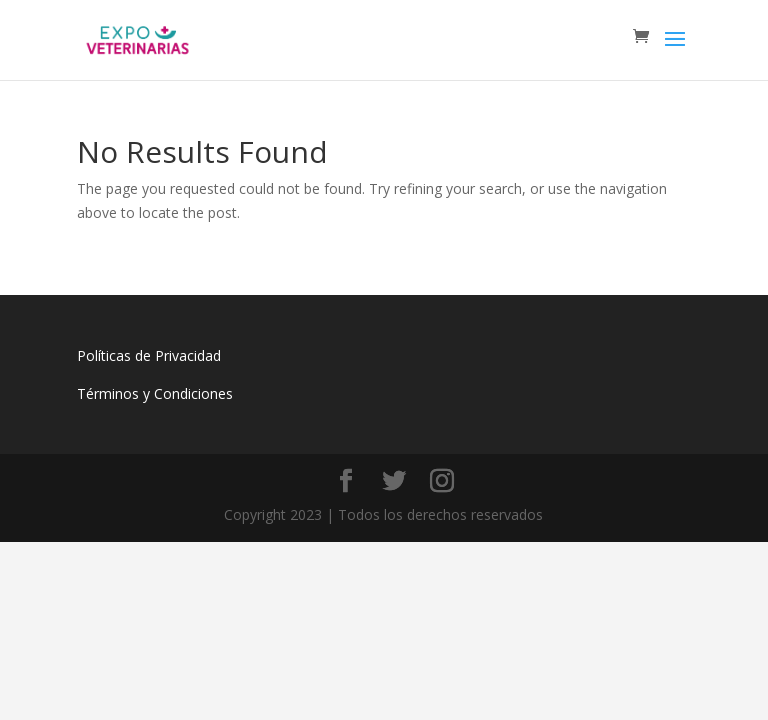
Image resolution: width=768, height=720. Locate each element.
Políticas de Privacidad (149, 355)
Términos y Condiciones (155, 393)
